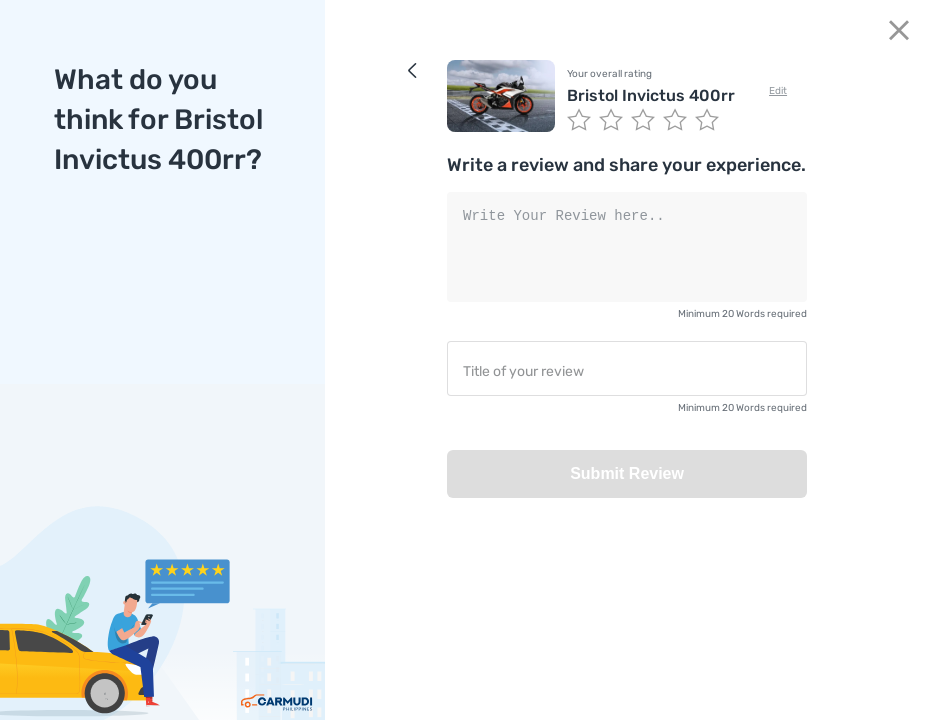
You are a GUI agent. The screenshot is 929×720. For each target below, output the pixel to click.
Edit (778, 91)
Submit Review (627, 473)
